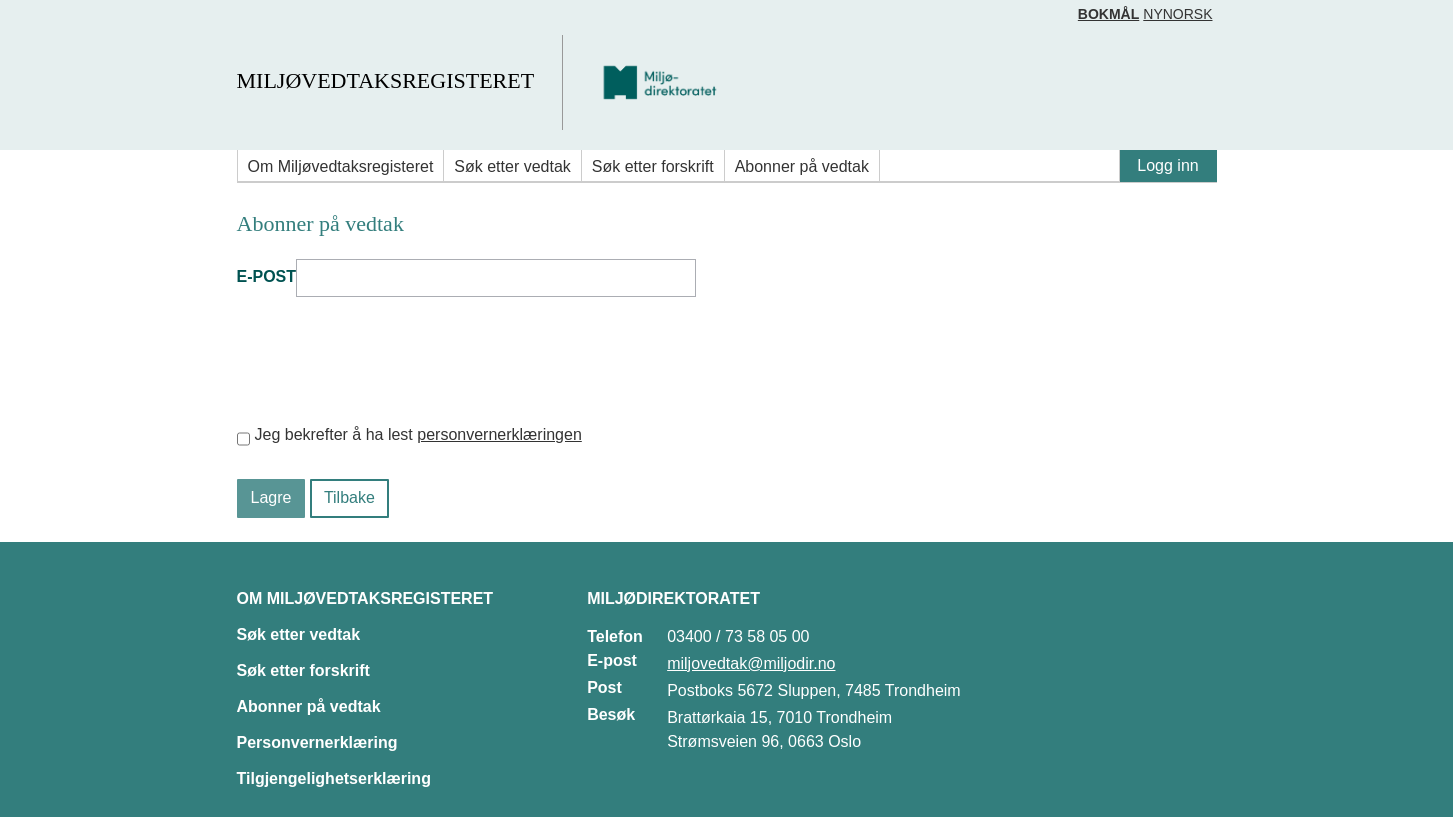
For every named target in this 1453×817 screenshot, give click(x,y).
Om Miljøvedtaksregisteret (341, 166)
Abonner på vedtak (802, 166)
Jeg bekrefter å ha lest (418, 434)
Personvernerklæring (317, 742)
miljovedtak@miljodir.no (751, 663)
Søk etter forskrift (653, 166)
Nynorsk (1177, 14)
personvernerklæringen (499, 434)
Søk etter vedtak (512, 166)
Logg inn (1167, 165)
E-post (267, 276)
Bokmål (1108, 14)
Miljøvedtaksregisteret (385, 80)
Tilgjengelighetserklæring (334, 778)
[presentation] (389, 360)
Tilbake (349, 497)
